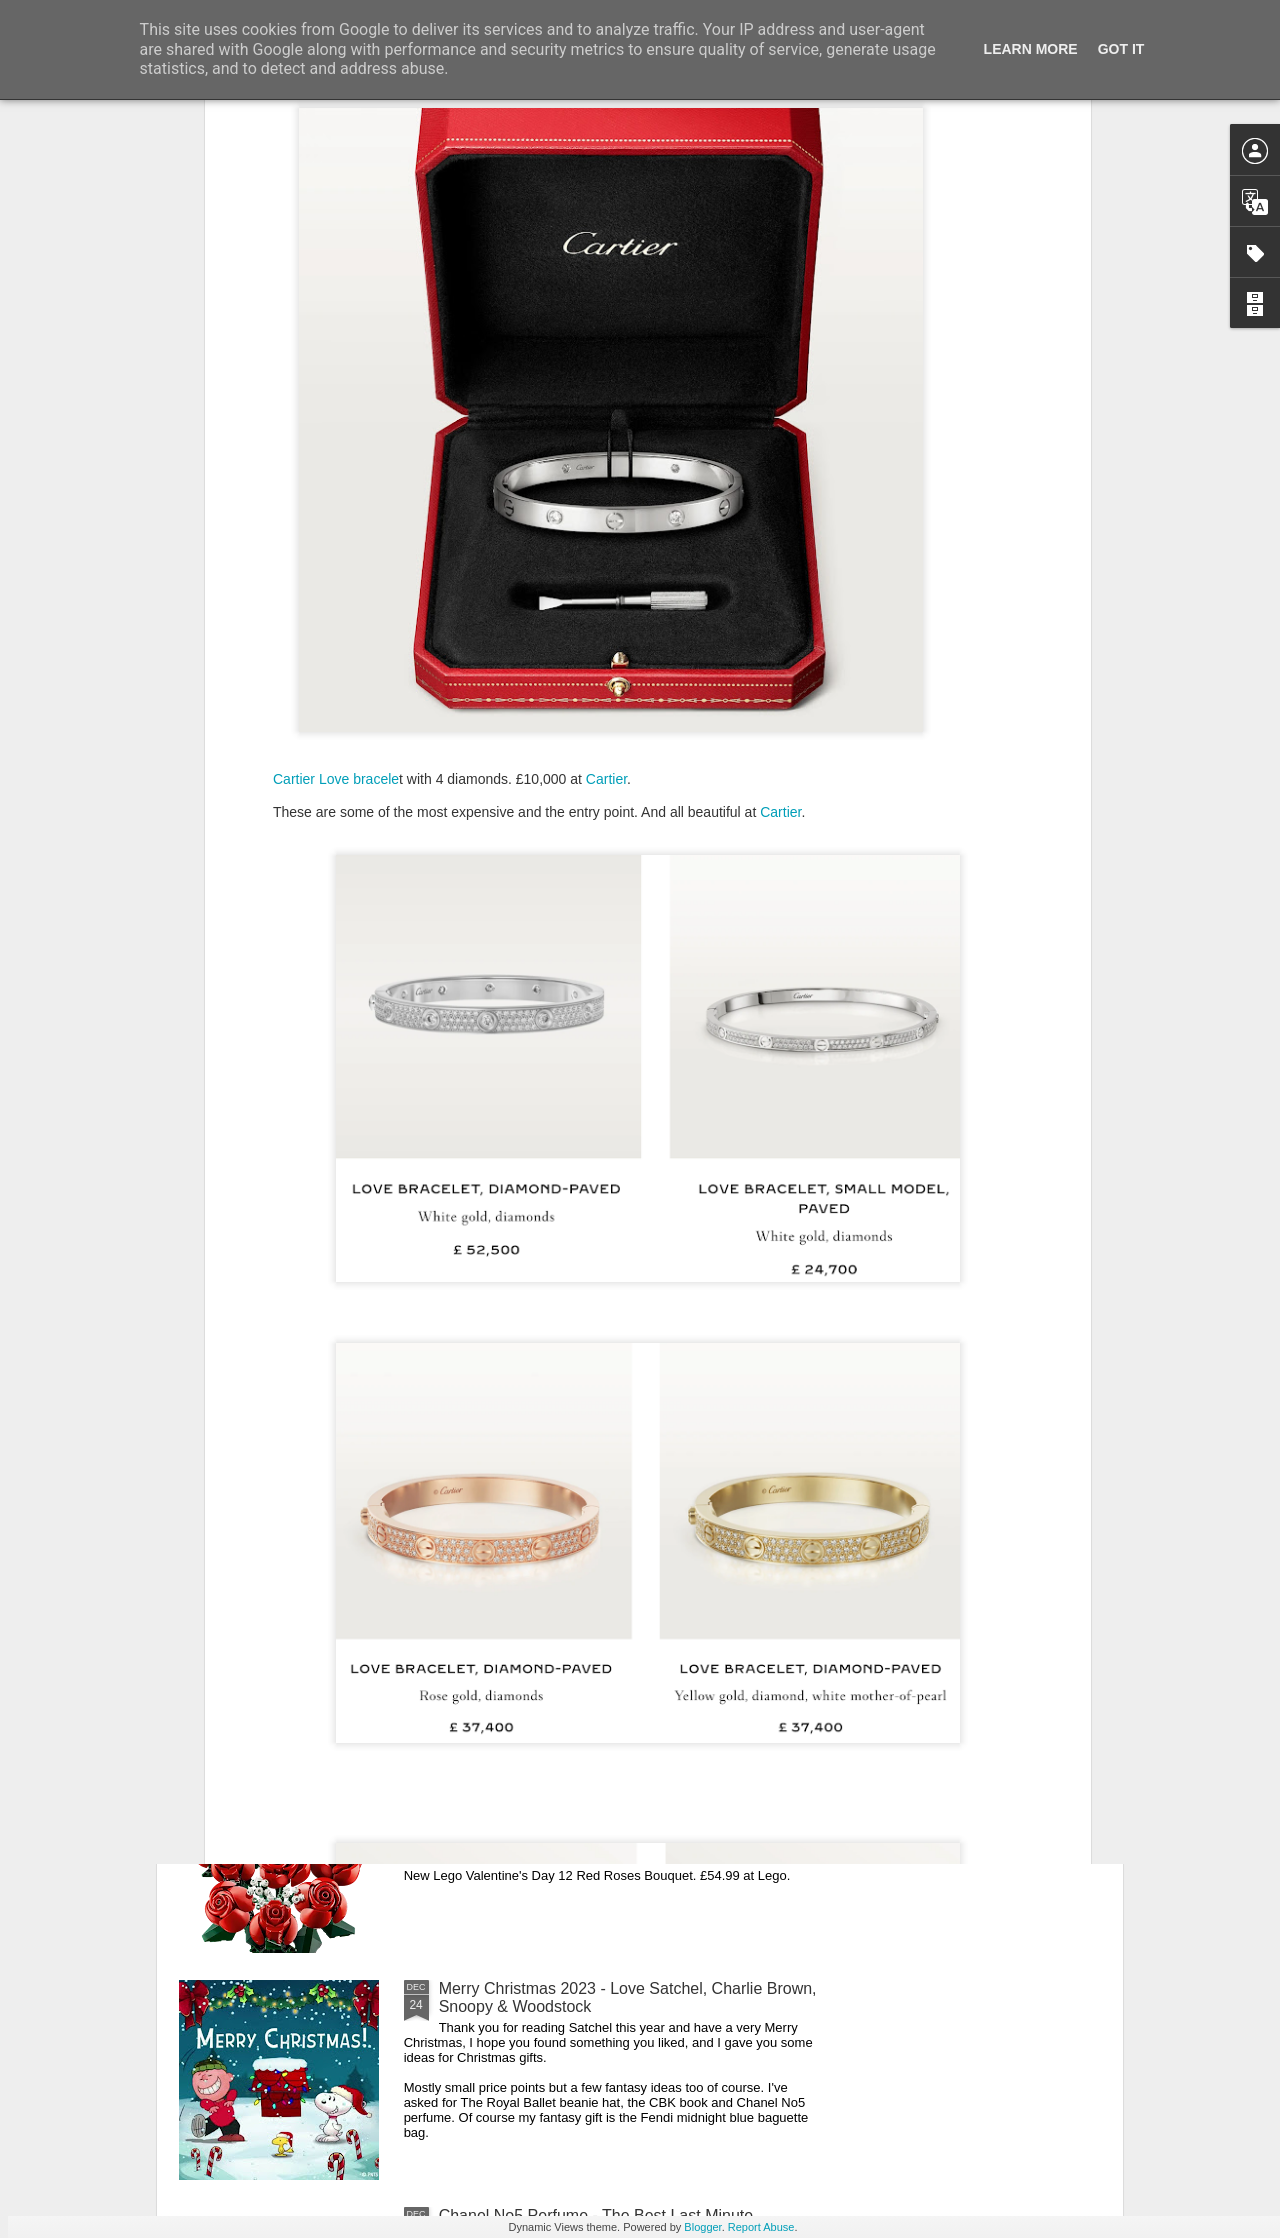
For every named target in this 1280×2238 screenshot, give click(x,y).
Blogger (702, 2227)
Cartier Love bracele (336, 498)
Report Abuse (761, 2227)
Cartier (606, 498)
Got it (1121, 49)
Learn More (1031, 49)
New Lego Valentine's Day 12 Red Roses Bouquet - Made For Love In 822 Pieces (622, 1770)
